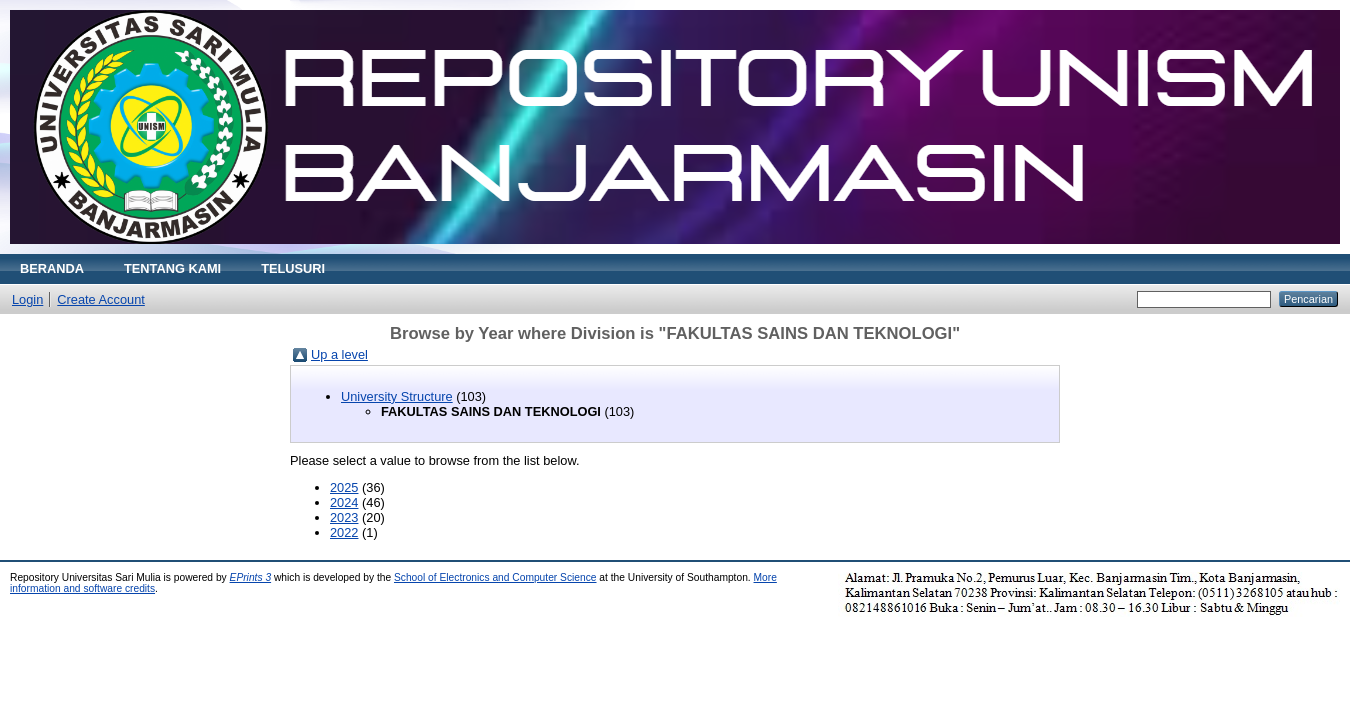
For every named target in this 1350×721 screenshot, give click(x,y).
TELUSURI (293, 268)
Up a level (339, 354)
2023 (344, 517)
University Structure (397, 396)
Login (27, 299)
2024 (344, 502)
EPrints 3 (251, 577)
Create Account (101, 299)
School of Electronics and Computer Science (495, 577)
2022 (344, 532)
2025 (344, 487)
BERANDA (52, 268)
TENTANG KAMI (172, 268)
